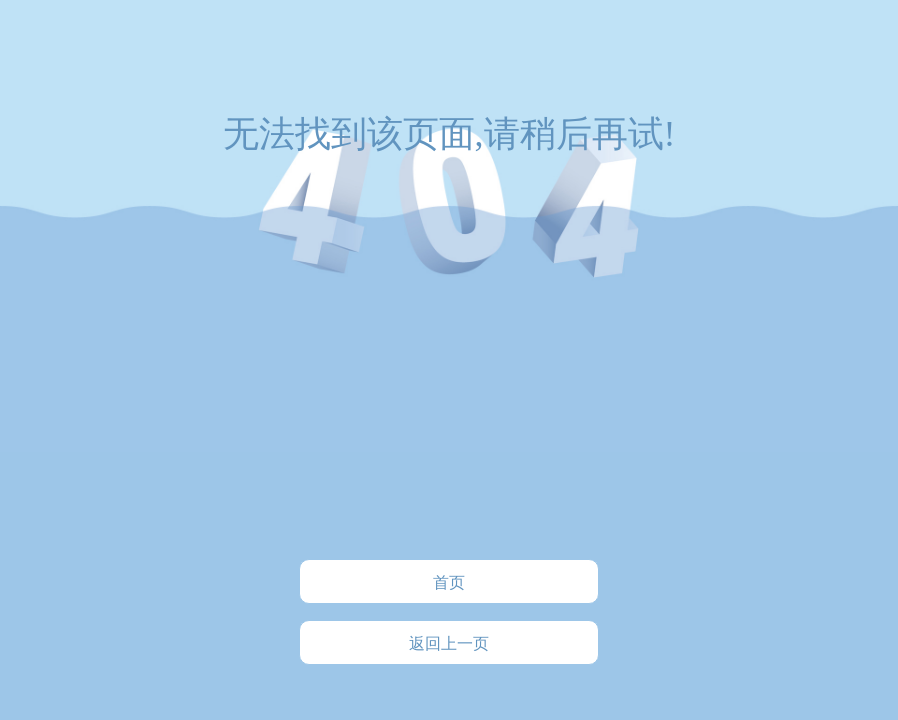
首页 (449, 582)
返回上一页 (449, 643)
